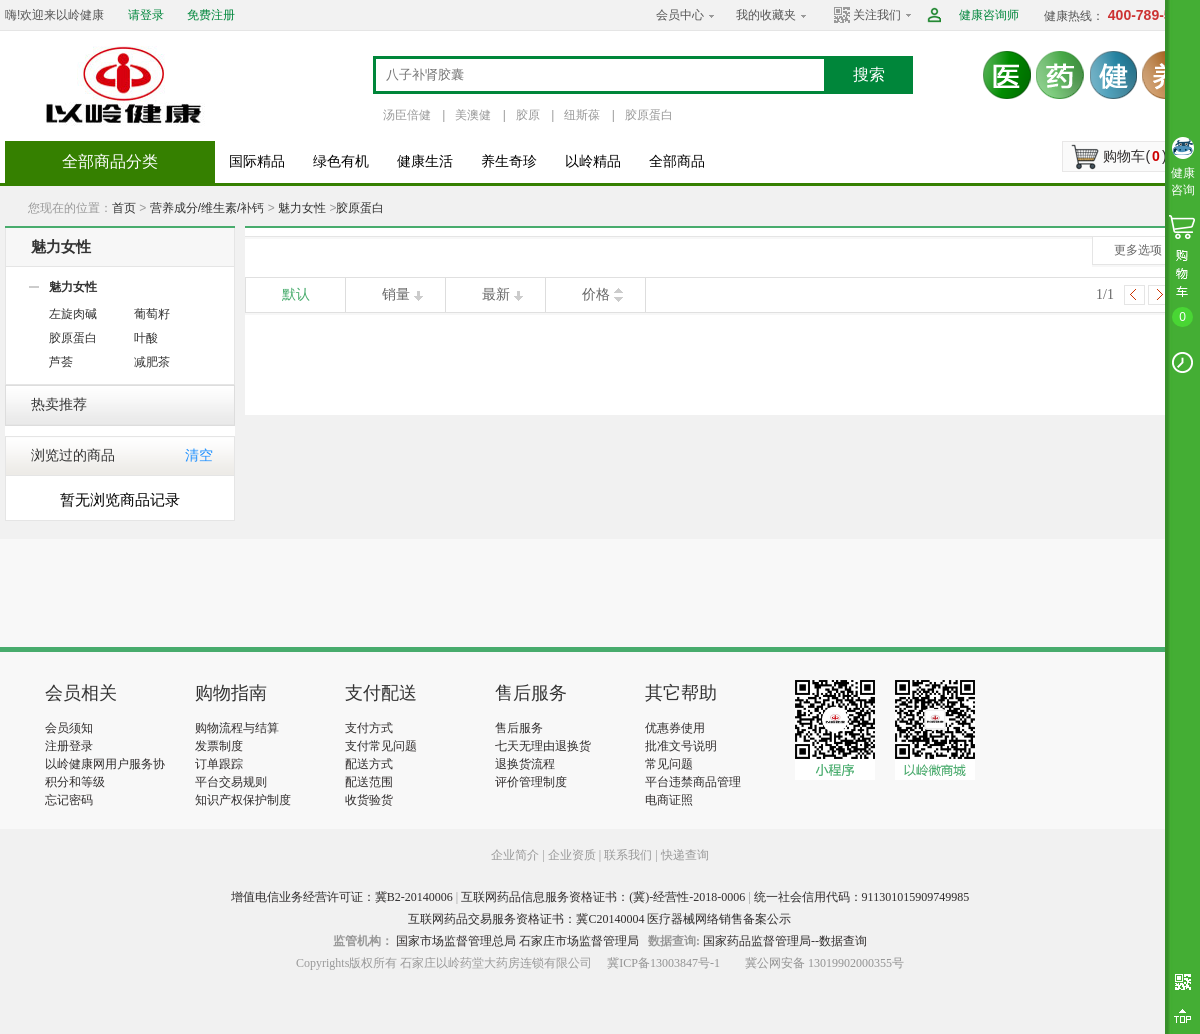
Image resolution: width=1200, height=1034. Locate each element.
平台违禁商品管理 (693, 782)
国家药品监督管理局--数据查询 (785, 941)
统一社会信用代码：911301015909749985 (862, 897)
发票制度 (219, 746)
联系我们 (628, 855)
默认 (296, 294)
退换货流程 (525, 764)
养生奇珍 (509, 161)
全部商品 (677, 161)
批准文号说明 (681, 746)
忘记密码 (69, 800)
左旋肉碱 (73, 314)
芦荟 (61, 362)
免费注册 (211, 15)
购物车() (1134, 156)
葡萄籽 (152, 314)
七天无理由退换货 (543, 746)
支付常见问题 (381, 746)
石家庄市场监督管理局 (579, 941)
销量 (396, 294)
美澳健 (473, 115)
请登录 (146, 15)
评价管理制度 (531, 782)
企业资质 (572, 855)
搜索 (869, 74)
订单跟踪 (219, 764)
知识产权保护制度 (243, 800)
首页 (124, 208)
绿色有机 (341, 161)
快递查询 (685, 855)
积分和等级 (75, 782)
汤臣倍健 (407, 115)
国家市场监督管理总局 (456, 941)
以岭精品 (593, 161)
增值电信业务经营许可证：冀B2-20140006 (342, 897)
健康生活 (425, 161)
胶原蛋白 (649, 115)
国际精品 (257, 161)
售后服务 (519, 728)
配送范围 (369, 782)
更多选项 (1138, 250)
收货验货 (369, 800)
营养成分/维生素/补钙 (207, 208)
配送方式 (369, 764)
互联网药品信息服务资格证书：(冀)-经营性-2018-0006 (603, 897)
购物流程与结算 (237, 728)
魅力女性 (302, 208)
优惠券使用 (675, 728)
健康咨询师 (989, 15)
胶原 (528, 115)
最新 (496, 294)
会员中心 (680, 15)
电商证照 (669, 800)
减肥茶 (152, 362)
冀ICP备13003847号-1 (663, 963)
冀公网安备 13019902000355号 (824, 963)
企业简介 (516, 855)
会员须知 (69, 728)
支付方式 (369, 728)
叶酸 (146, 338)
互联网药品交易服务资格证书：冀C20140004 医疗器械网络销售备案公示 (599, 919)
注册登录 (69, 746)
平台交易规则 (231, 782)
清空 (199, 455)
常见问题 (669, 764)
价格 (596, 294)
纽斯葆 (582, 115)
